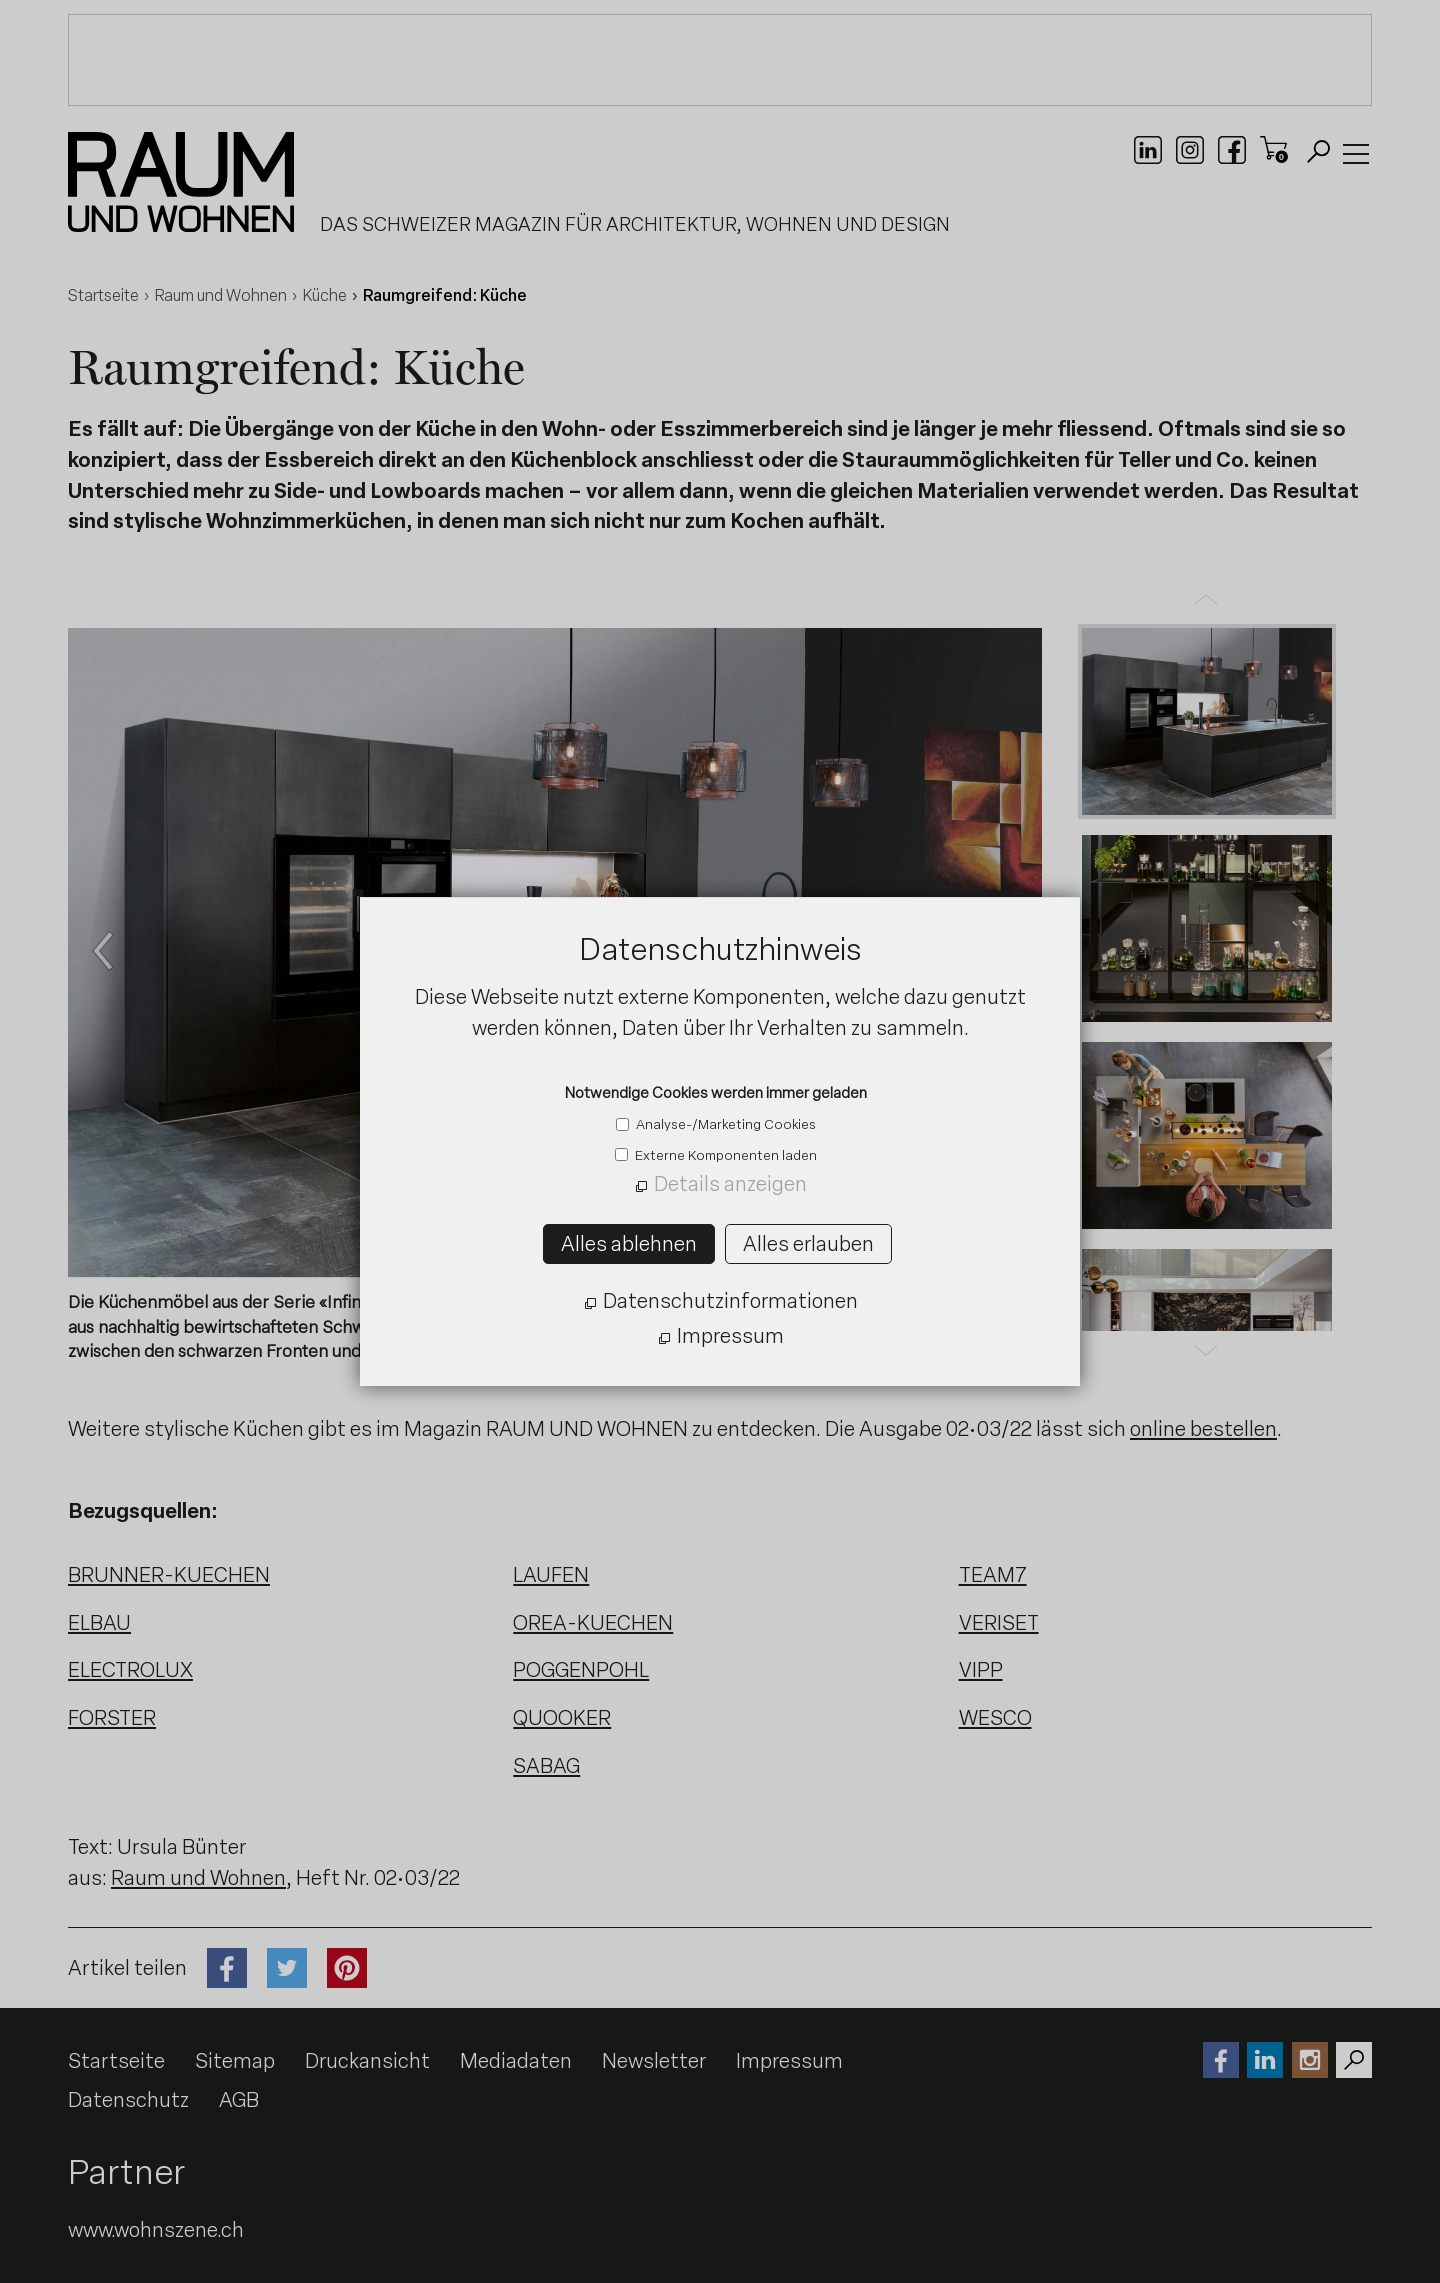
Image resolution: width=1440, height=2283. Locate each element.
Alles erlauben (808, 1244)
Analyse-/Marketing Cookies (724, 1124)
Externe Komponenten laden (724, 1155)
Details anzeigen (730, 1184)
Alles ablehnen (629, 1244)
